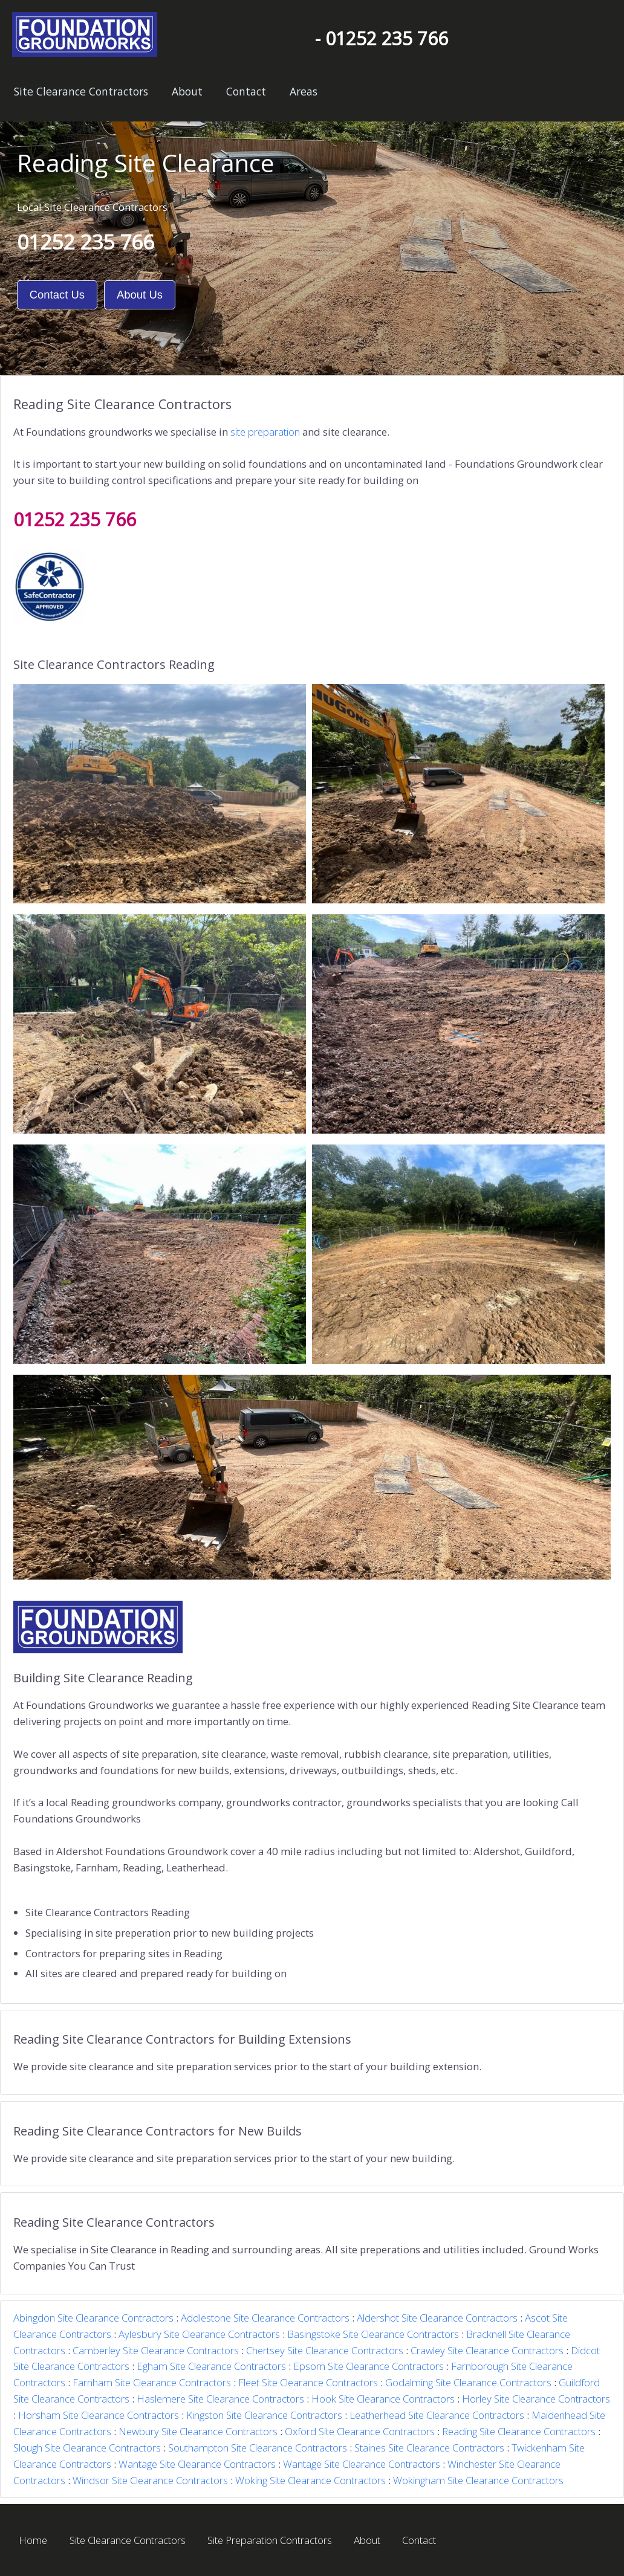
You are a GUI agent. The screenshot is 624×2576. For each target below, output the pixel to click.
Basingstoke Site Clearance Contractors (373, 2334)
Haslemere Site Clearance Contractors (220, 2399)
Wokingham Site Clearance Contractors (478, 2480)
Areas (303, 91)
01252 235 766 (85, 242)
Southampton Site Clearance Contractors (257, 2448)
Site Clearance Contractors (81, 91)
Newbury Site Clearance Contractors (198, 2431)
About (187, 91)
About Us (140, 294)
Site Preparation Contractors (269, 2540)
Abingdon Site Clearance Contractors (93, 2318)
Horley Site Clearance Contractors (536, 2399)
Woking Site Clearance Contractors (310, 2480)
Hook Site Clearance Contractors (383, 2399)
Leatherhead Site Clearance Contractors (436, 2415)
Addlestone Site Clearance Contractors (265, 2318)
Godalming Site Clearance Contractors (468, 2382)
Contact (246, 91)
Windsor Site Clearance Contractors (150, 2480)
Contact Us (57, 294)
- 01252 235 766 (381, 38)
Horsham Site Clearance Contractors (98, 2415)
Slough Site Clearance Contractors (87, 2448)
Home (33, 2540)
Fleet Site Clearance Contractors (308, 2382)
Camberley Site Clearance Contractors (156, 2350)
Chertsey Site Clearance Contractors (324, 2350)
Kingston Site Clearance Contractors (264, 2415)
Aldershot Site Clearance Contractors (437, 2318)
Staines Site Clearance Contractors (429, 2448)
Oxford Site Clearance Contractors (360, 2431)
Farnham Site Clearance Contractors (152, 2382)
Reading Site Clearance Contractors (519, 2431)
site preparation (265, 432)
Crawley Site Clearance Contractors (487, 2350)
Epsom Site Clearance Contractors (368, 2366)
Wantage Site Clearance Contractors (197, 2464)
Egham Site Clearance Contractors (211, 2366)
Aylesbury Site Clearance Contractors (199, 2334)
